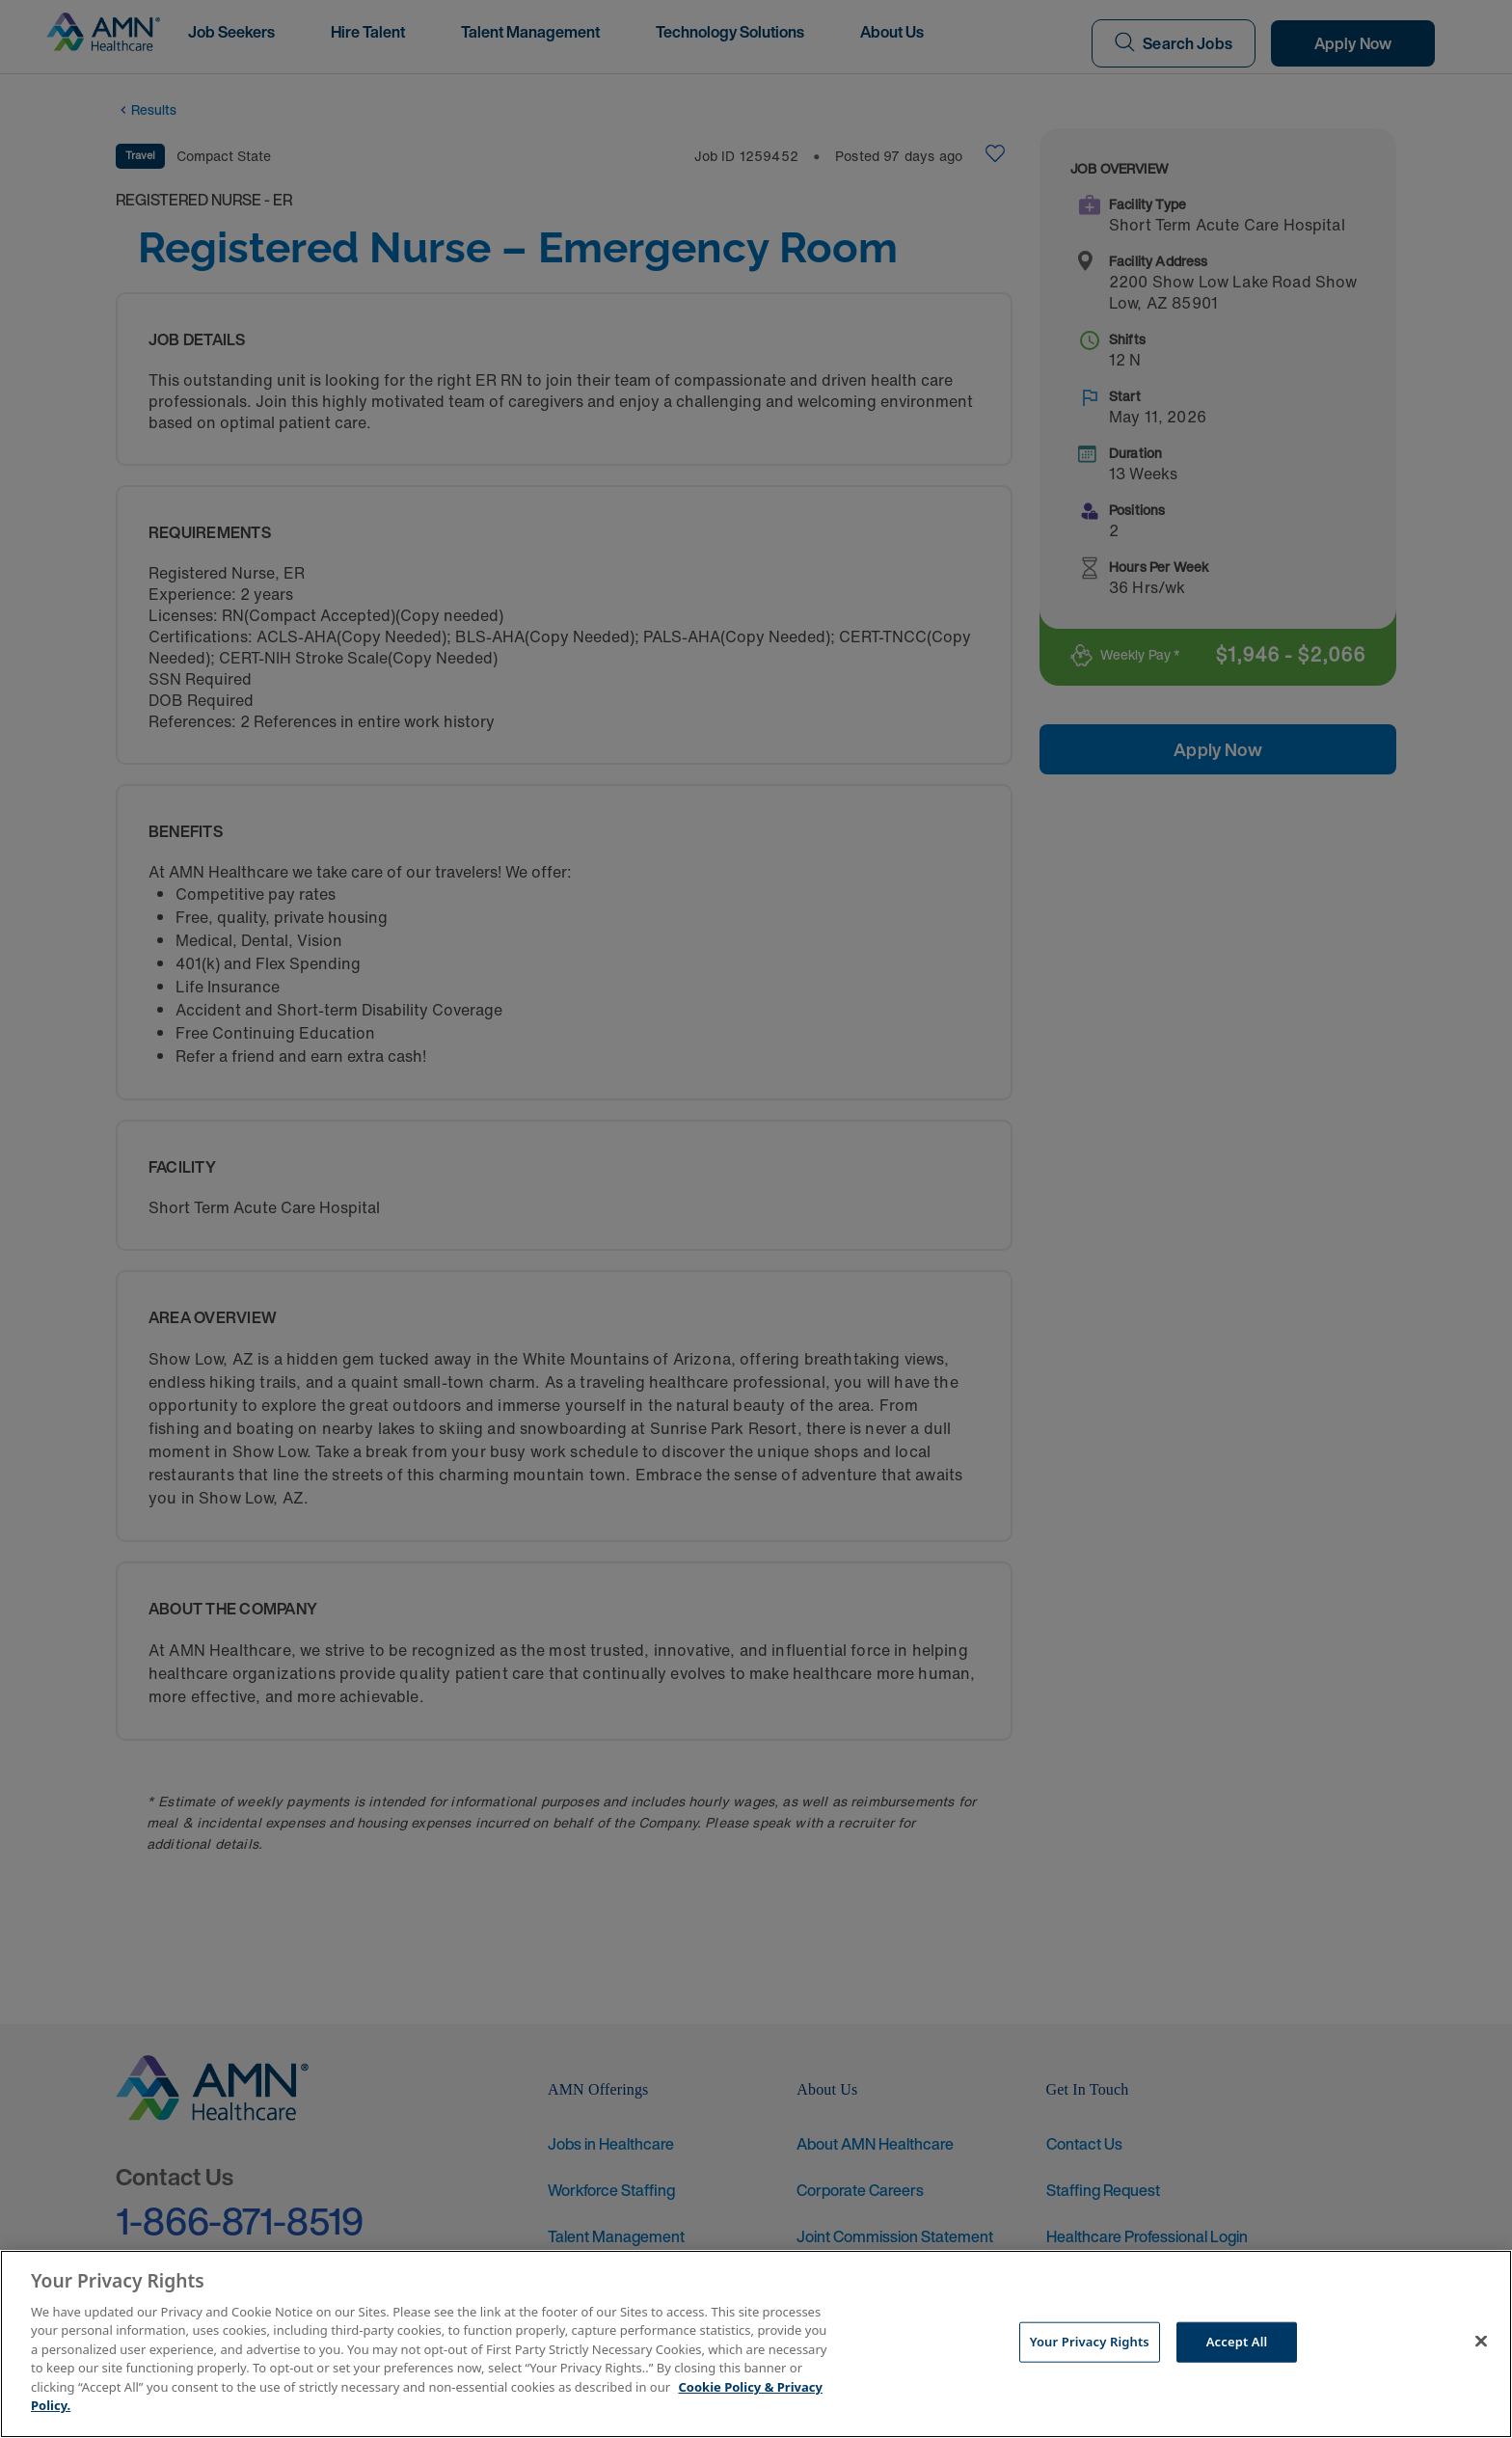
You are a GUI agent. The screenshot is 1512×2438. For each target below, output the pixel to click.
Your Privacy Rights (1089, 2341)
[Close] (1481, 2341)
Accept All (1237, 2341)
